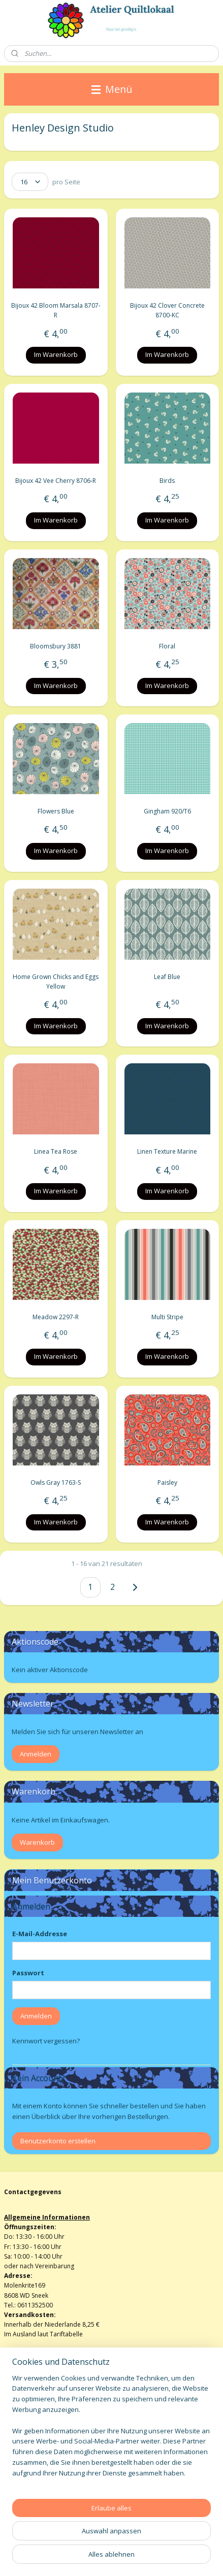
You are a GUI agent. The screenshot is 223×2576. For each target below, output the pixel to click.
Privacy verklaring (29, 2454)
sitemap (114, 2541)
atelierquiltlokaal (37, 2490)
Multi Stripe (167, 1317)
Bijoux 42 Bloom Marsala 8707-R (56, 311)
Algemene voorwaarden (39, 2425)
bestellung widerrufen (176, 2541)
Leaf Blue (167, 976)
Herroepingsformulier (36, 2435)
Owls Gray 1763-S (55, 1482)
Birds (167, 480)
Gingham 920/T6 (167, 811)
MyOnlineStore (161, 2557)
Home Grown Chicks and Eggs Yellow (56, 981)
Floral (167, 646)
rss (136, 2541)
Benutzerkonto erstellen (57, 2140)
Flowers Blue (56, 811)
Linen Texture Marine (167, 1152)
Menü (111, 89)
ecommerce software (71, 2557)
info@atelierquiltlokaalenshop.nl (51, 2444)
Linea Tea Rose (55, 1152)
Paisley (167, 1482)
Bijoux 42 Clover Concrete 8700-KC (167, 311)
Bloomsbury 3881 (55, 646)
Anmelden (35, 1753)
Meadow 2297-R (56, 1317)
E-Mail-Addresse (39, 1933)
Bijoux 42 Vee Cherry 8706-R (55, 480)
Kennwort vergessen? (46, 2040)
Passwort (28, 1972)
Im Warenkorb (56, 355)
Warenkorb (37, 1842)
